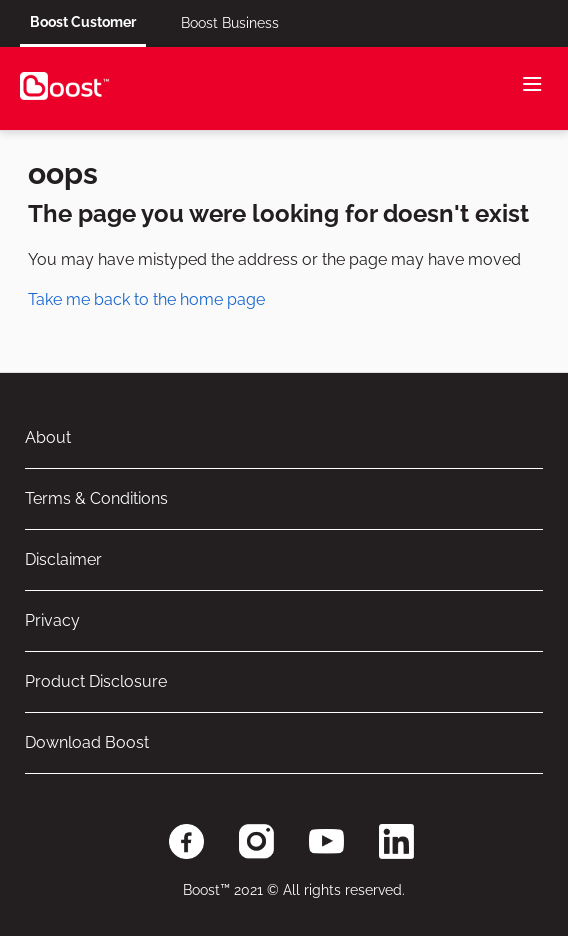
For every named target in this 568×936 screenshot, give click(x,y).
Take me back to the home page (146, 299)
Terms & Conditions (96, 498)
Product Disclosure (96, 681)
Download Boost (87, 742)
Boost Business (230, 23)
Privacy (52, 620)
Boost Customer (83, 22)
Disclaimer (63, 559)
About (48, 437)
